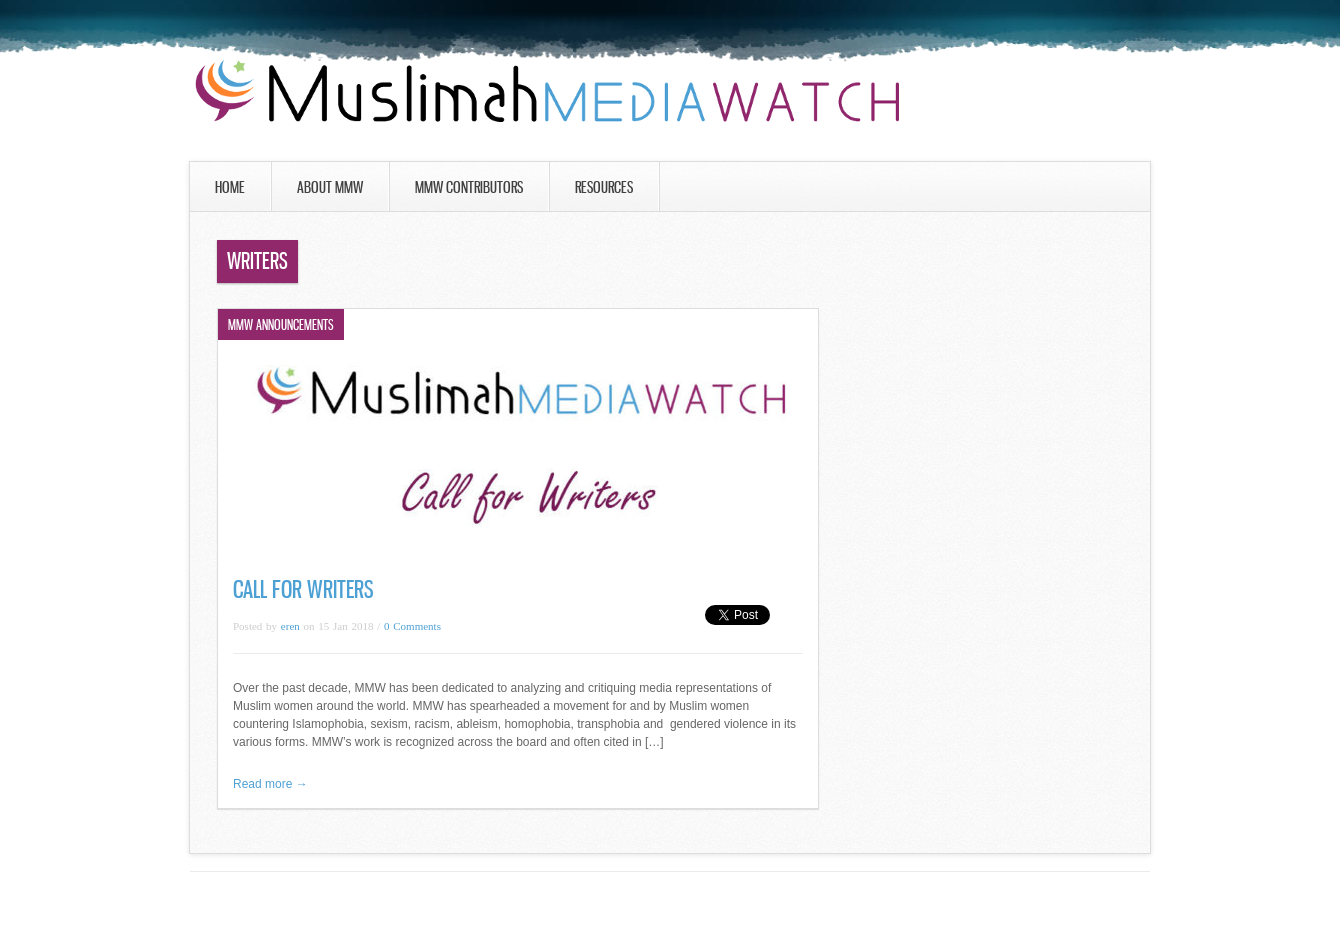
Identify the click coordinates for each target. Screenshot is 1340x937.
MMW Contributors (469, 187)
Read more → (270, 784)
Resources (604, 187)
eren (290, 626)
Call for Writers (303, 589)
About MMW (330, 187)
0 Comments (412, 626)
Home (230, 187)
